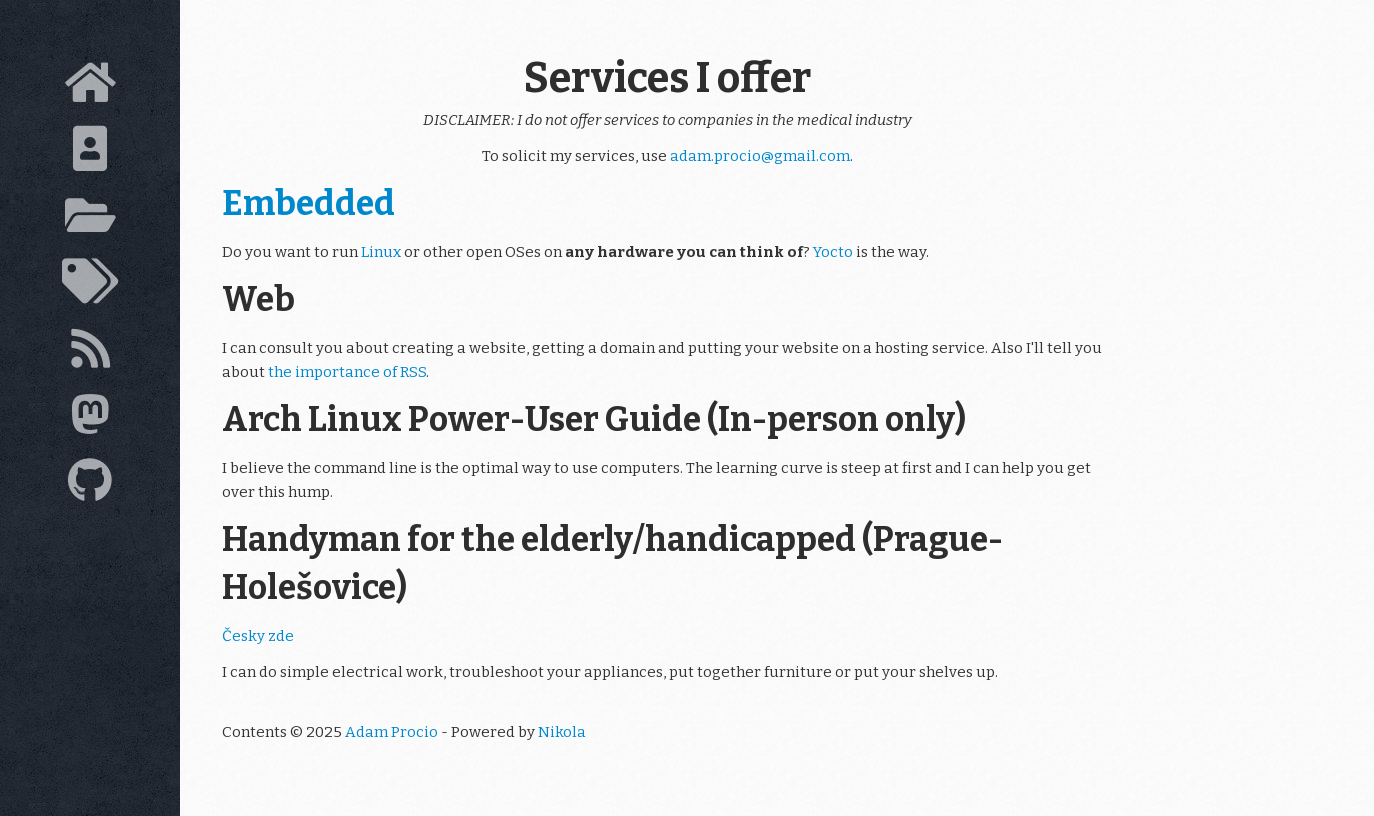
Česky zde (258, 636)
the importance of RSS (347, 372)
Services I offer (667, 78)
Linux (381, 252)
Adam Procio (391, 732)
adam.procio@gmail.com (760, 156)
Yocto (833, 252)
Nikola (562, 732)
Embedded (308, 203)
